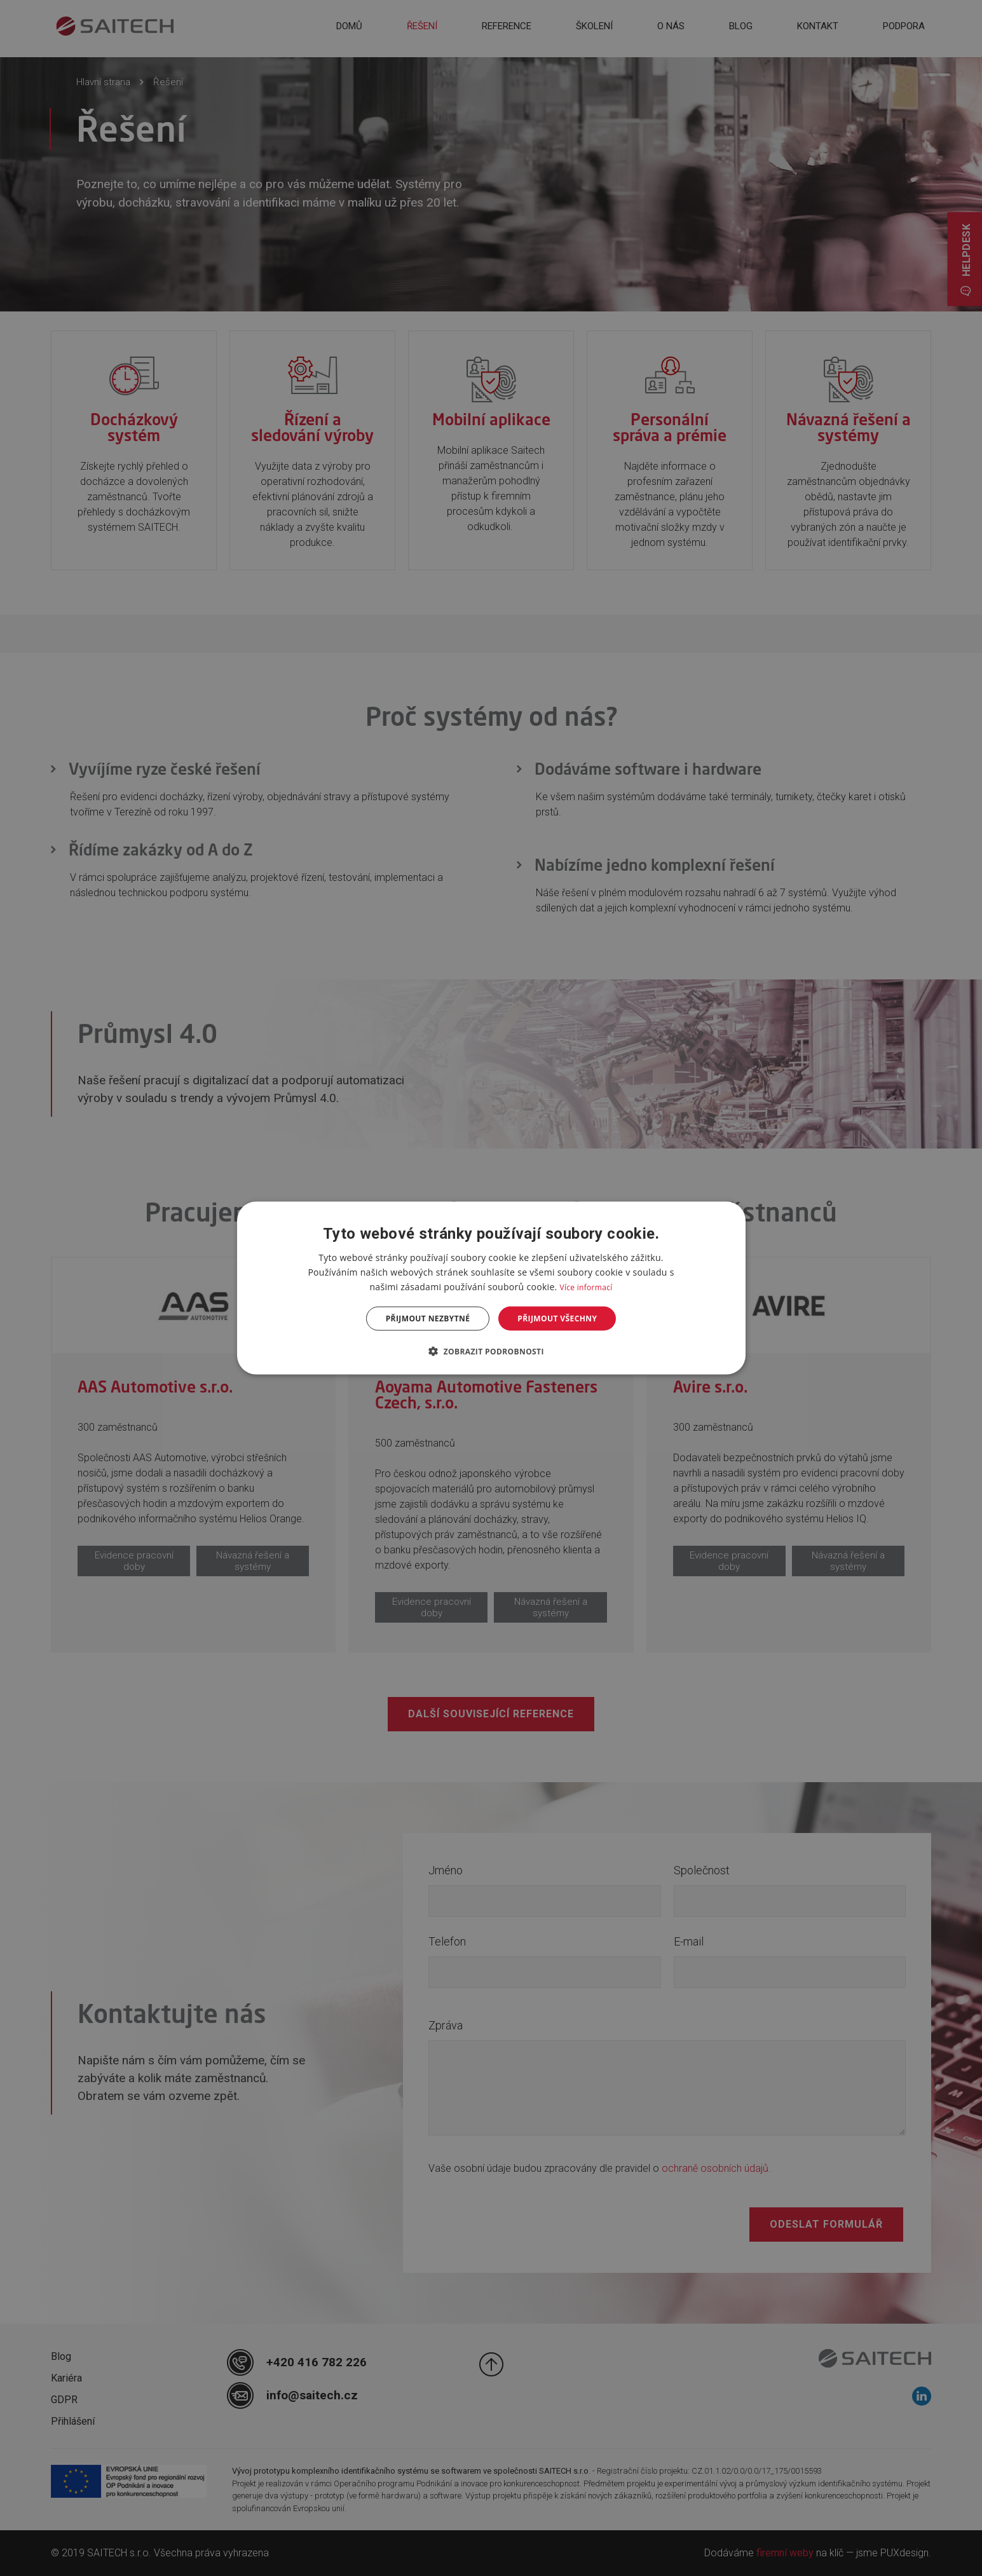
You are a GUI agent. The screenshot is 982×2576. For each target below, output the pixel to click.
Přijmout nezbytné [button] (428, 1318)
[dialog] (491, 1288)
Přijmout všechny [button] (557, 1318)
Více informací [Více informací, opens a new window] (585, 1286)
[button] (491, 1351)
